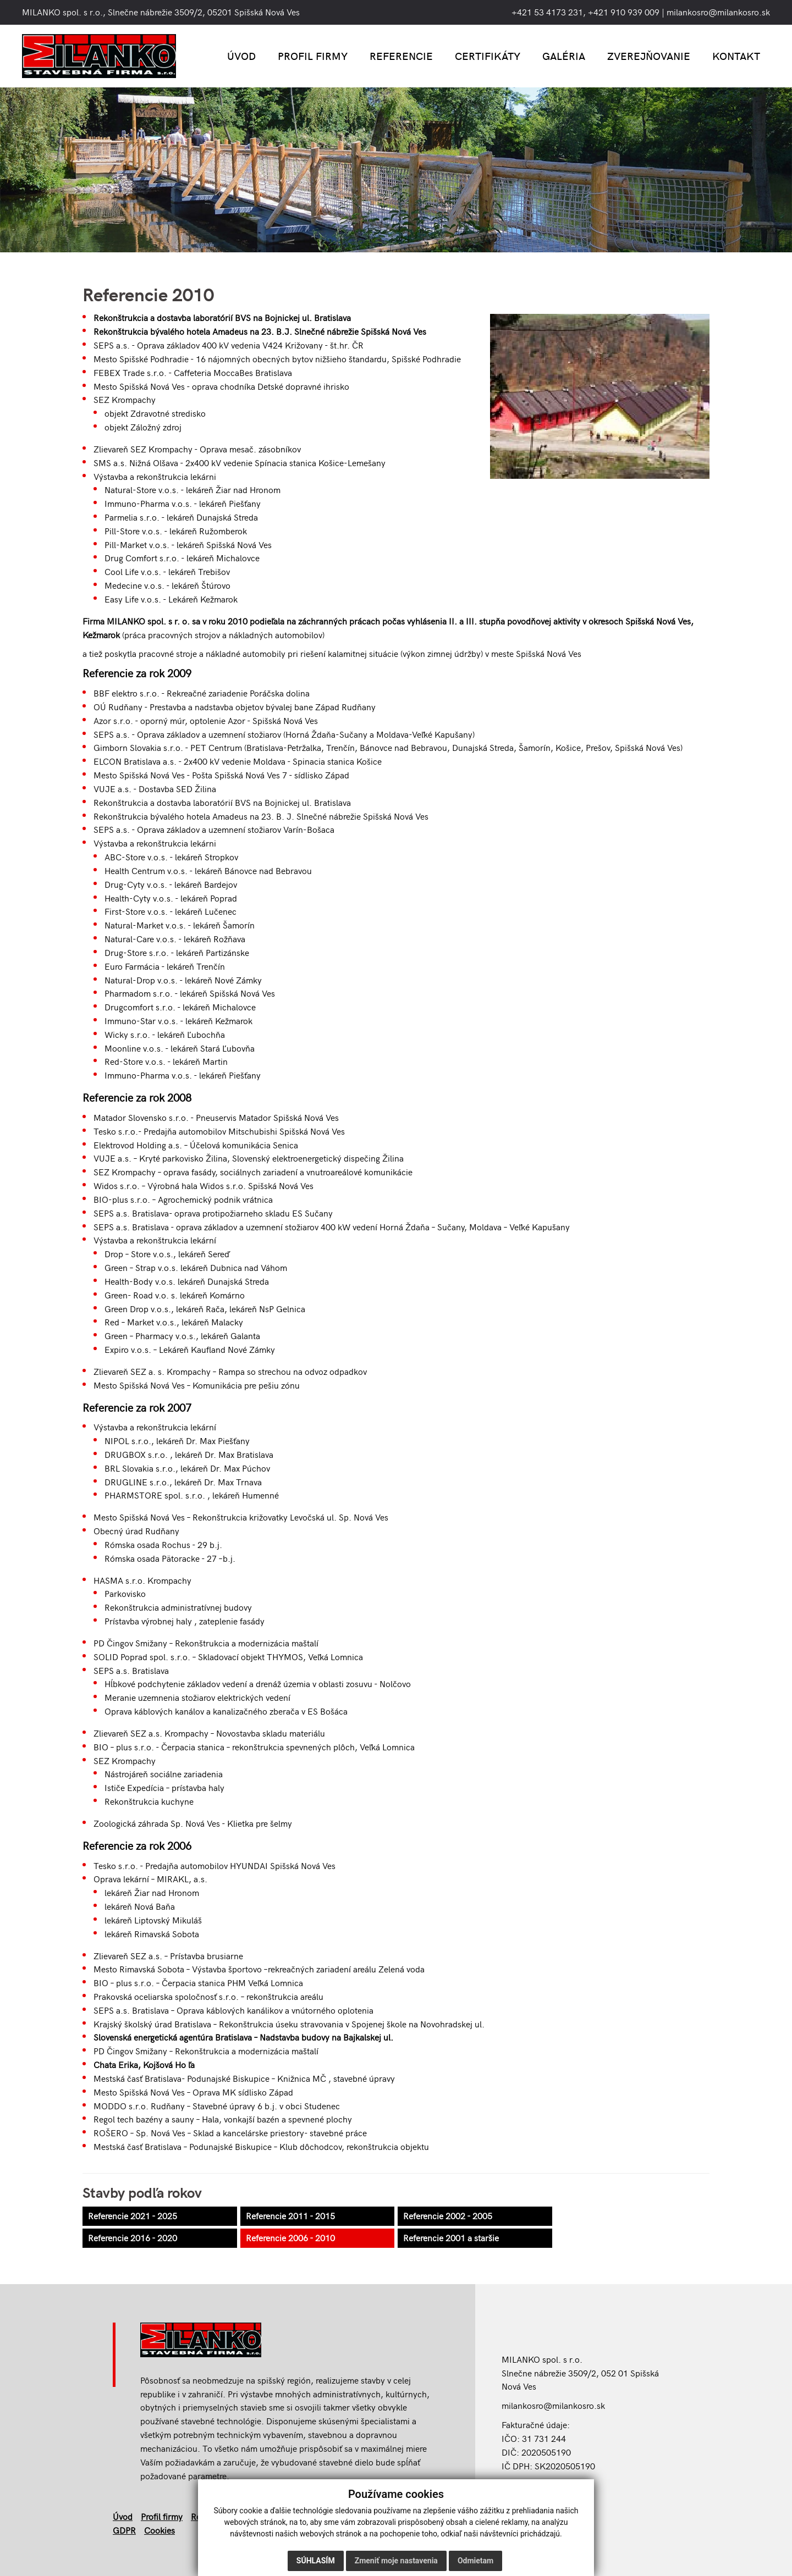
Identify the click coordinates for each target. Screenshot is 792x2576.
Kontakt (736, 56)
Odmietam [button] (475, 2560)
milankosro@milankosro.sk (718, 12)
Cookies (159, 2530)
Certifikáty (487, 56)
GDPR (124, 2530)
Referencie (401, 56)
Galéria (563, 56)
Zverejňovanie (648, 56)
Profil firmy (313, 56)
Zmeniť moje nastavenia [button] (396, 2560)
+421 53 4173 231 (547, 12)
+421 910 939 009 (623, 12)
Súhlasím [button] (315, 2560)
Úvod (241, 56)
